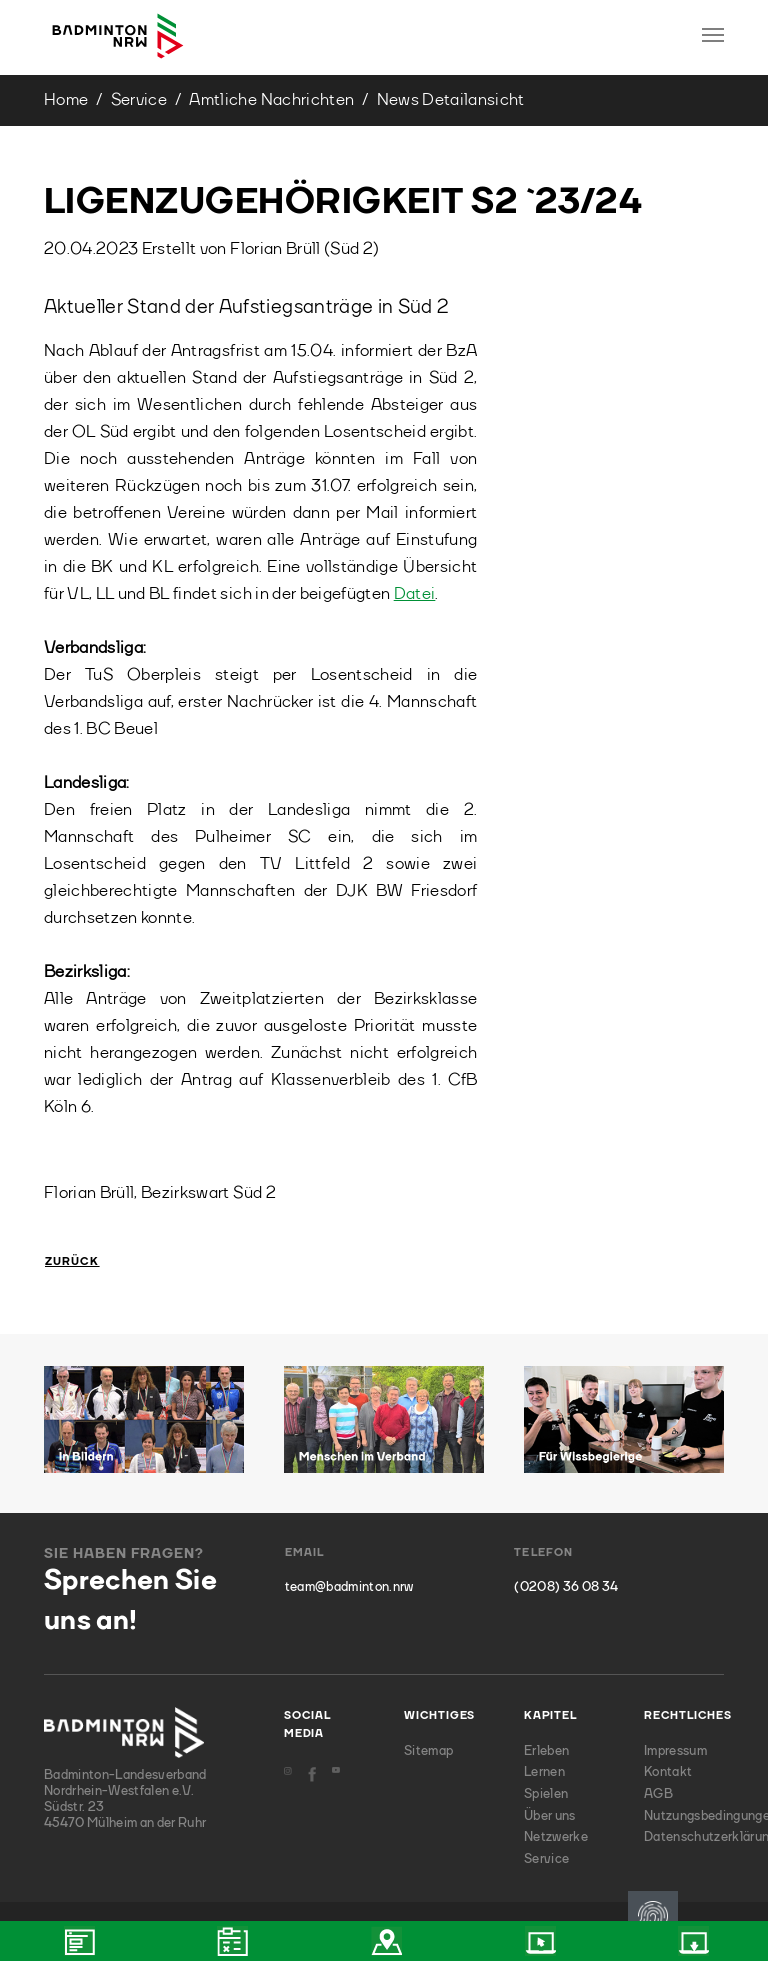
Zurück (72, 1262)
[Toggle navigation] (713, 35)
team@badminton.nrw (349, 1587)
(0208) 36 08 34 (566, 1587)
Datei (415, 594)
